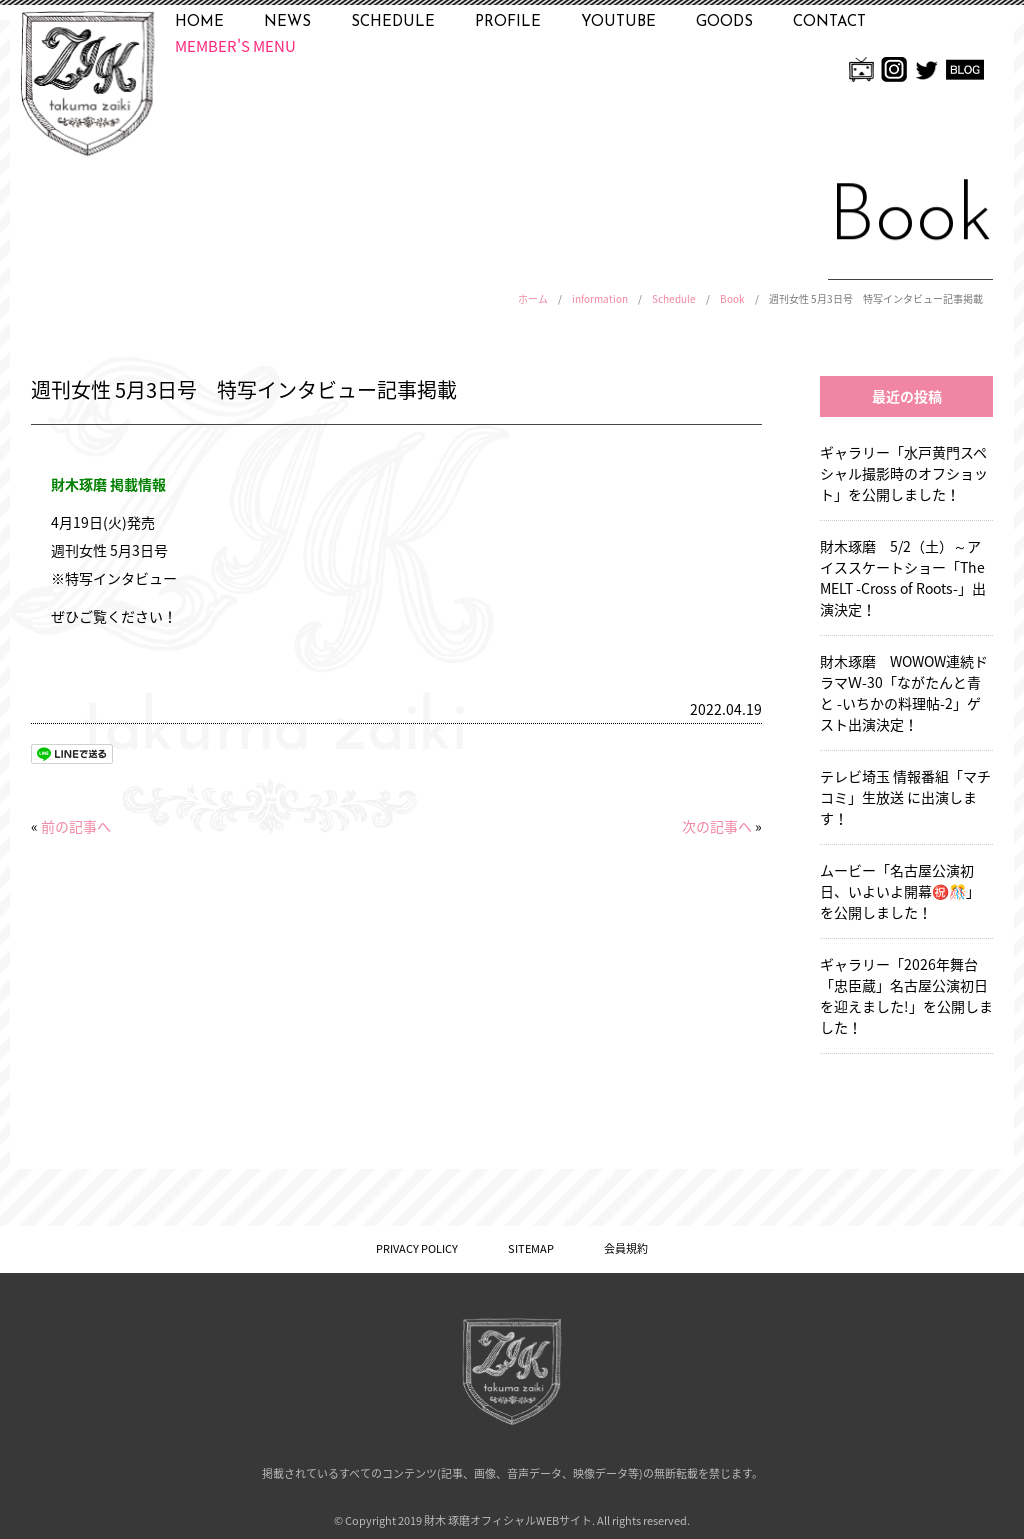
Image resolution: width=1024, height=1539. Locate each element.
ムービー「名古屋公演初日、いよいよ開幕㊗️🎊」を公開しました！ (900, 891)
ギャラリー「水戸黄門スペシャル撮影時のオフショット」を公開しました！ (904, 473)
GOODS (724, 22)
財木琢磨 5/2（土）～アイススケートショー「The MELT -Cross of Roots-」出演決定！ (903, 577)
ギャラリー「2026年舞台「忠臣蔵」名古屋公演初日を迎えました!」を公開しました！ (906, 995)
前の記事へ (76, 826)
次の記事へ (717, 826)
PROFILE (508, 22)
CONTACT (829, 22)
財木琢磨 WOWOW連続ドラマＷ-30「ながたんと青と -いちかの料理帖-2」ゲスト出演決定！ (904, 692)
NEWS (287, 22)
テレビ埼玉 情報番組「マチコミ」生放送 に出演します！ (905, 797)
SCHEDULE (393, 22)
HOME (199, 22)
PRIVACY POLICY (417, 1248)
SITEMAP (531, 1248)
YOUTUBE (618, 22)
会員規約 (626, 1248)
